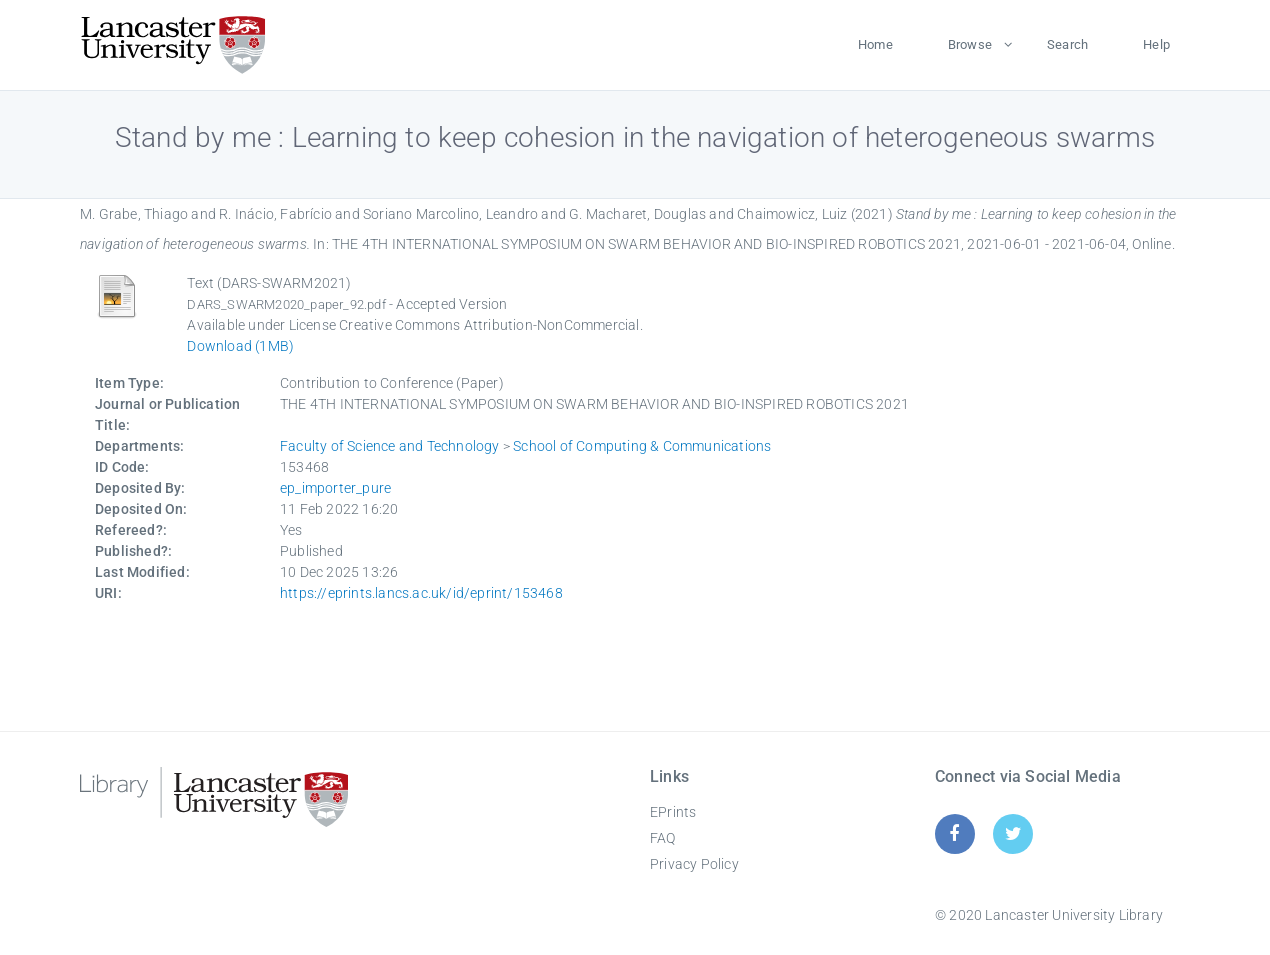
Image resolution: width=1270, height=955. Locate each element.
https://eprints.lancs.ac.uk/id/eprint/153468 (421, 593)
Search (1067, 44)
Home (875, 44)
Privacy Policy (694, 864)
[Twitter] (1013, 833)
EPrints (673, 812)
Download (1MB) (240, 346)
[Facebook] (954, 833)
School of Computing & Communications (642, 446)
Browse (970, 44)
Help (1156, 44)
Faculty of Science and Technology (390, 446)
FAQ (663, 838)
